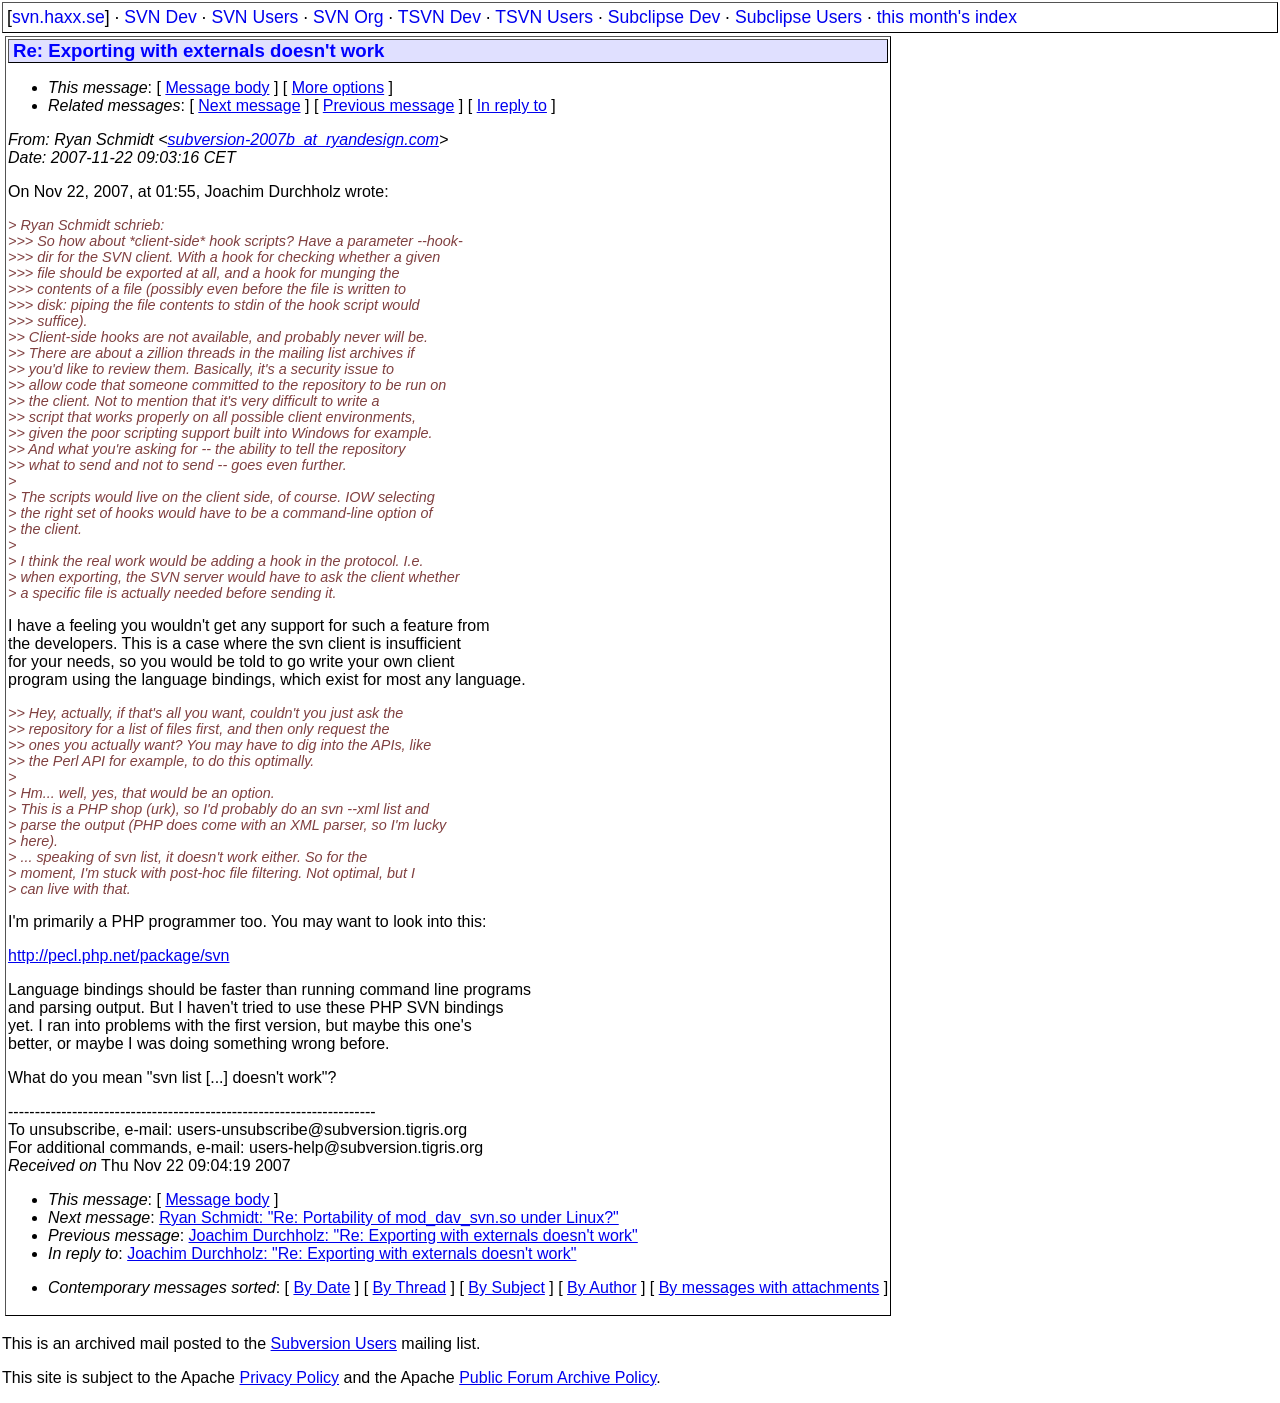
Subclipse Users (798, 17)
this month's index (947, 17)
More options (338, 87)
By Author (601, 1287)
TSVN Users (544, 17)
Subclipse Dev (664, 17)
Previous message (389, 105)
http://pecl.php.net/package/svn (118, 955)
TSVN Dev (439, 17)
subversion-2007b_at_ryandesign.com (303, 139)
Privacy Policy (289, 1377)
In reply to (512, 105)
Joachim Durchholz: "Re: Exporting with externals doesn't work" (413, 1235)
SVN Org (348, 17)
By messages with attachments (769, 1287)
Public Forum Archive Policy (557, 1377)
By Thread (410, 1287)
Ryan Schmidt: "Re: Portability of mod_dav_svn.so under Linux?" (389, 1217)
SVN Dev (160, 17)
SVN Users (254, 17)
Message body (217, 87)
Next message (249, 105)
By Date (321, 1287)
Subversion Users (334, 1343)
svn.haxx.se (58, 17)
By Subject (506, 1287)
